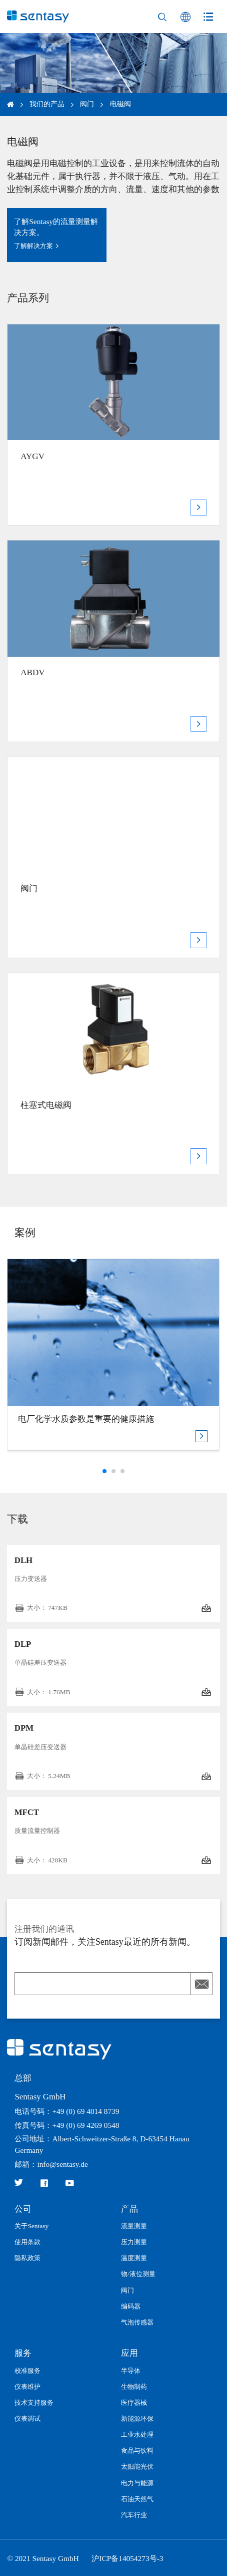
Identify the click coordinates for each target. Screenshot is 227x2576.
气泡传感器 (137, 2322)
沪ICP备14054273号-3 (127, 2558)
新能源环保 (137, 2418)
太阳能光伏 (137, 2466)
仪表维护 (27, 2386)
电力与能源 (137, 2483)
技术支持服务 (34, 2402)
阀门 (87, 104)
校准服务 (27, 2370)
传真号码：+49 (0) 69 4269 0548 (66, 2125)
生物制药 (134, 2386)
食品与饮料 (137, 2450)
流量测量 (134, 2226)
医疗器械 (134, 2402)
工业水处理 (137, 2434)
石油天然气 (137, 2499)
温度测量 (134, 2258)
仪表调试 (27, 2418)
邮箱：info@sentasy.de (51, 2164)
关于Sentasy (31, 2226)
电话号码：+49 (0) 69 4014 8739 (66, 2111)
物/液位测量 (138, 2274)
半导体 (130, 2370)
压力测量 (134, 2242)
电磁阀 (120, 104)
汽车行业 (134, 2515)
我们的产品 (47, 104)
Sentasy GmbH (40, 2096)
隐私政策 (27, 2258)
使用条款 (27, 2242)
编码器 (130, 2306)
